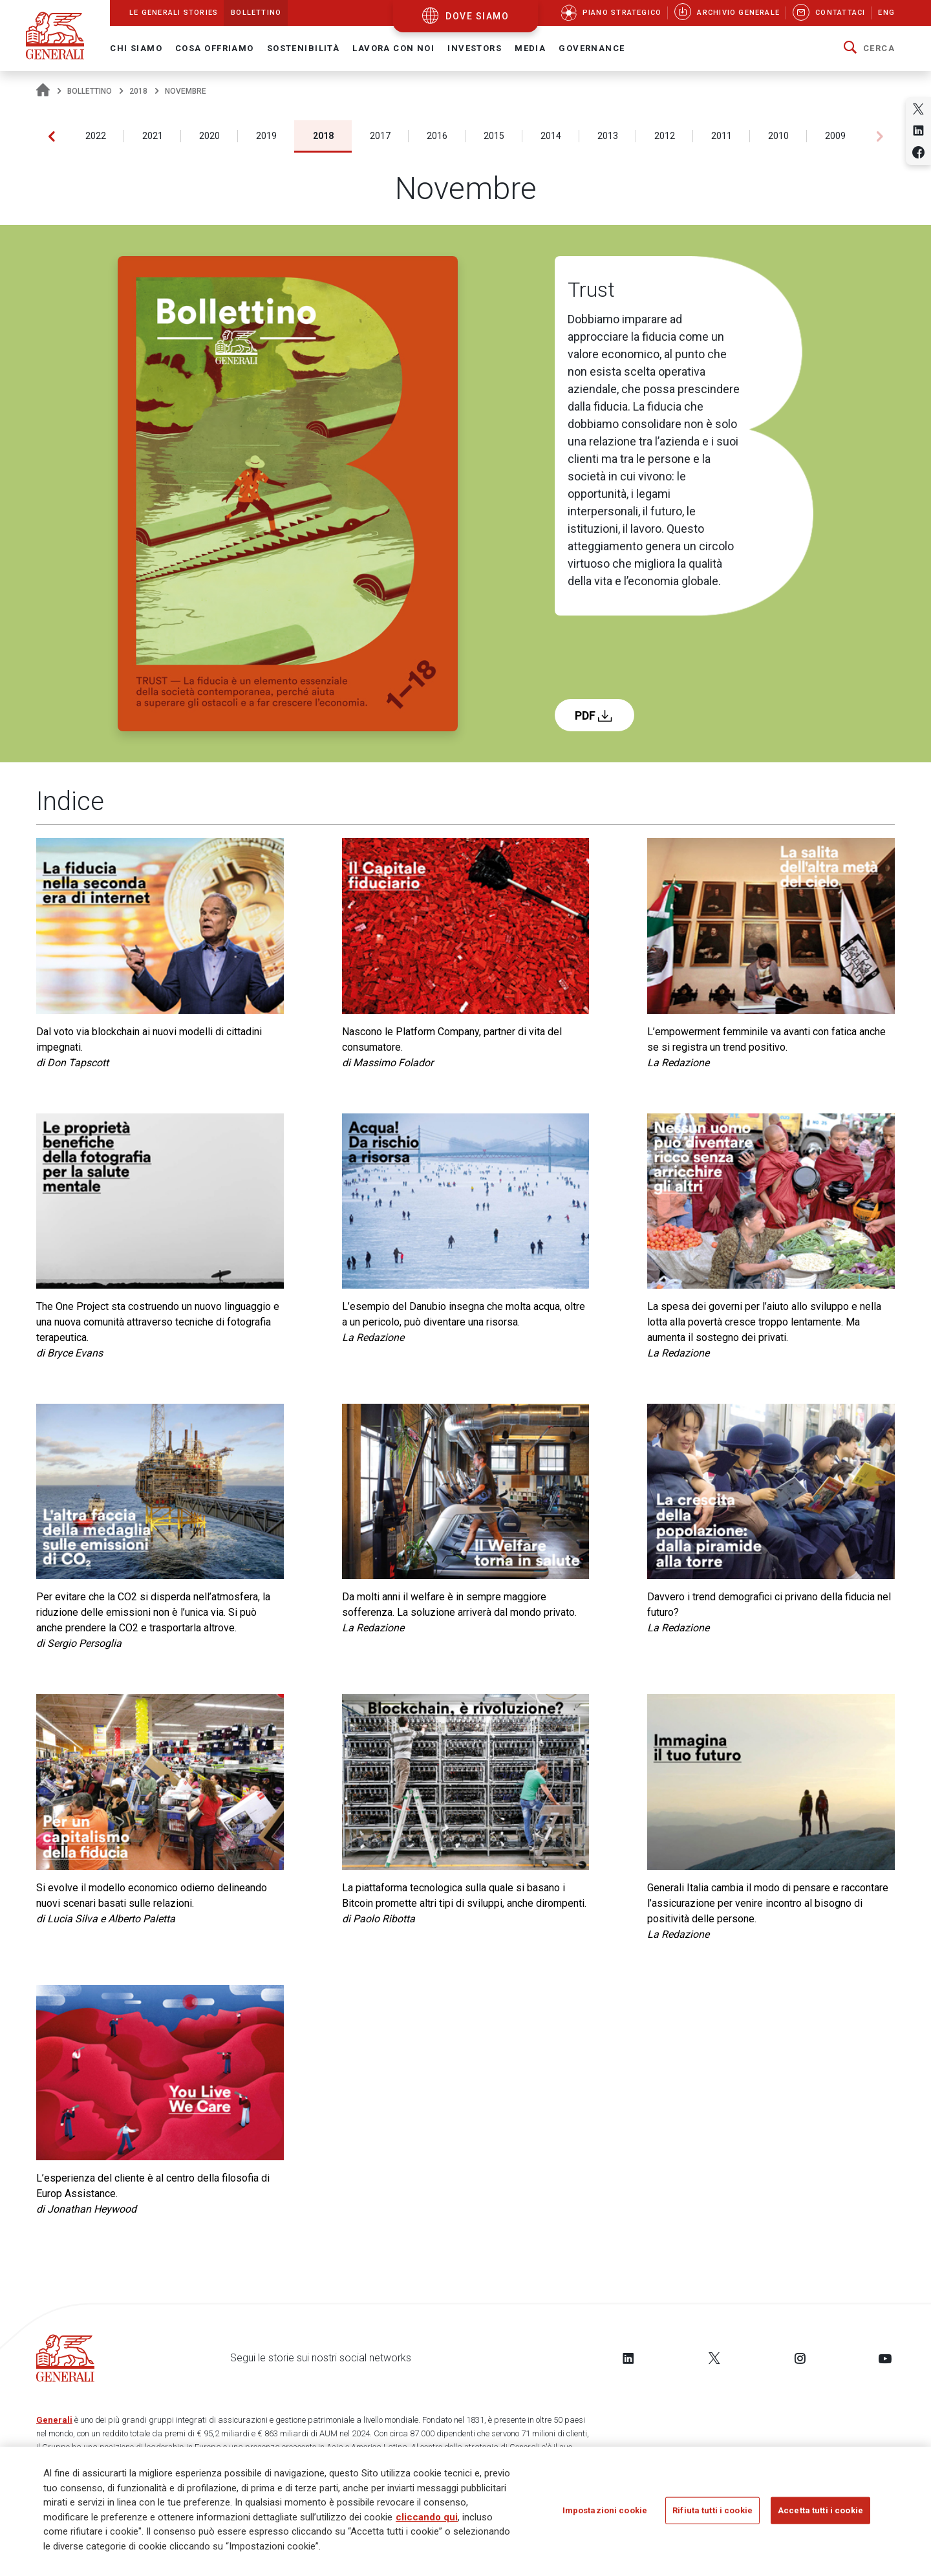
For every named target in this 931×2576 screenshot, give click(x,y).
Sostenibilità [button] (303, 48)
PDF (594, 715)
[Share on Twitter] (918, 109)
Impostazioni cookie (604, 2510)
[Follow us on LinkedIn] (628, 2358)
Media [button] (530, 48)
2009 (835, 136)
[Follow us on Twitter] (714, 2358)
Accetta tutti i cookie (820, 2510)
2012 (664, 136)
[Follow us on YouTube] (885, 2358)
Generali (54, 2420)
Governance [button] (592, 48)
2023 (38, 136)
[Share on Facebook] (918, 152)
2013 (607, 136)
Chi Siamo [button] (136, 48)
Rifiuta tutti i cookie (712, 2510)
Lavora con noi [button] (393, 48)
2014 (550, 136)
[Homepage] (43, 91)
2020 (209, 136)
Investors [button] (474, 48)
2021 (152, 136)
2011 (721, 136)
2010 (778, 136)
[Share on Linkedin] (918, 130)
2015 (494, 136)
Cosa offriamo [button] (214, 48)
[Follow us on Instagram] (799, 2358)
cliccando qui (427, 2517)
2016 (437, 136)
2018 (138, 91)
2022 (95, 136)
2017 (380, 136)
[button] (869, 48)
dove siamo (477, 16)
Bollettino (89, 91)
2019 (266, 136)
